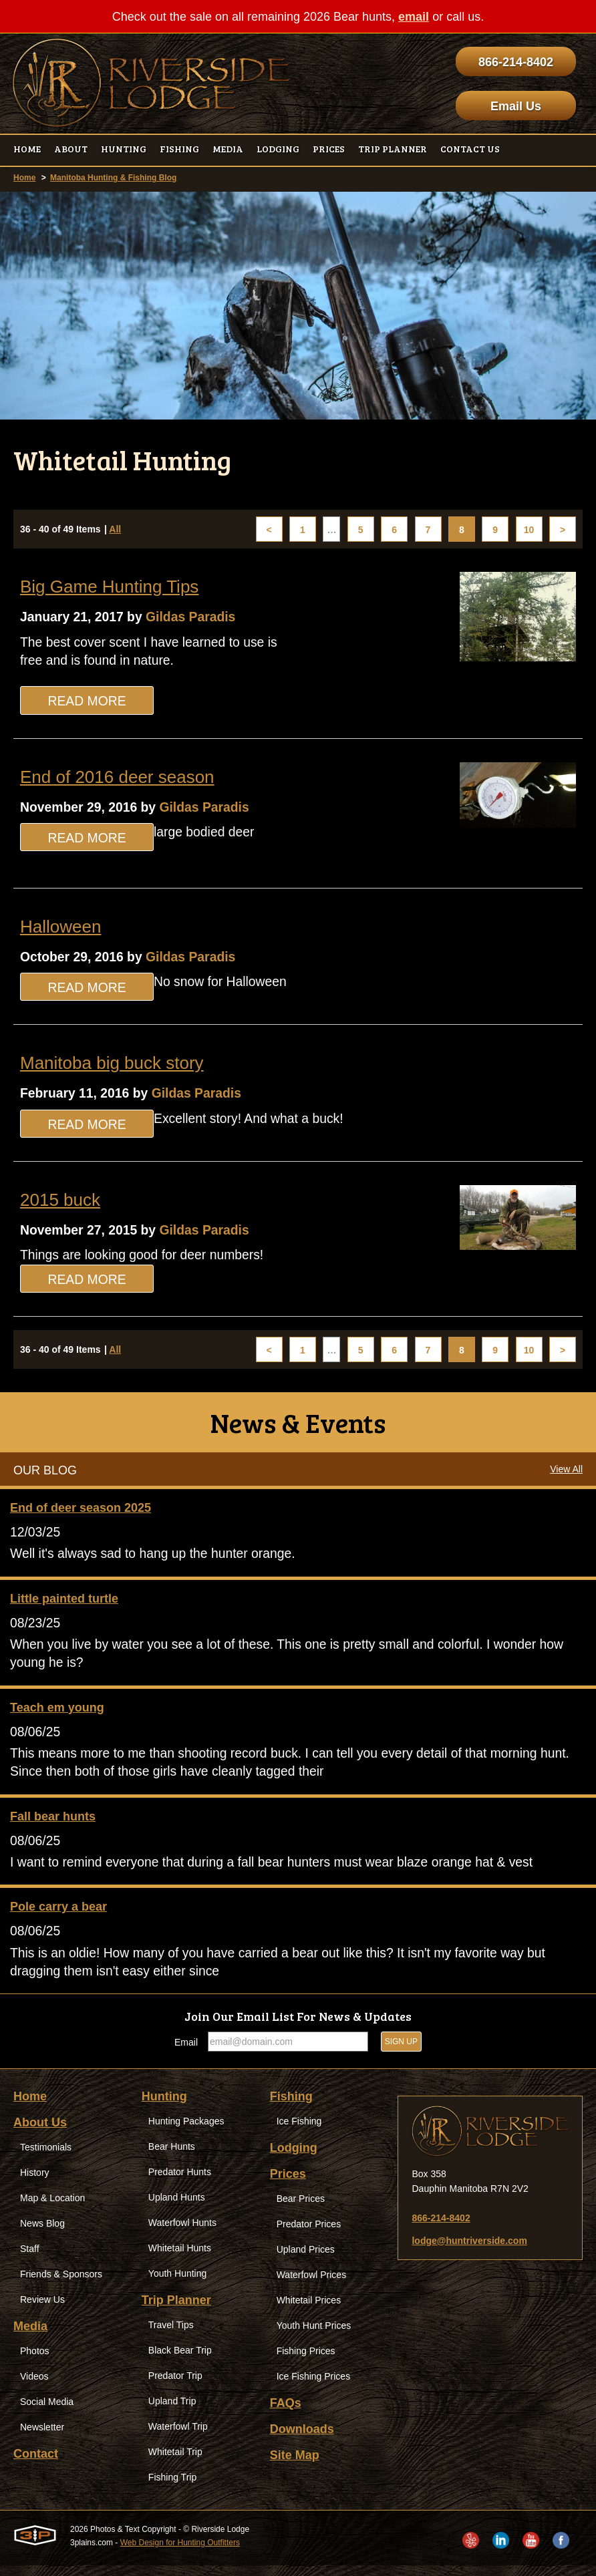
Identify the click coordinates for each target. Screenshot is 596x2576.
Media (30, 2337)
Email (186, 2053)
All (115, 529)
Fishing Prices (306, 2361)
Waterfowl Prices (312, 2285)
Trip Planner (176, 2310)
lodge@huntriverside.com (469, 2251)
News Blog (42, 2234)
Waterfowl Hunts (182, 2233)
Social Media (46, 2412)
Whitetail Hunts (179, 2258)
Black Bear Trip (180, 2361)
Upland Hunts (176, 2208)
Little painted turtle (64, 1604)
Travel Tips (171, 2335)
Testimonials (45, 2157)
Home (24, 177)
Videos (34, 2387)
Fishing (291, 2107)
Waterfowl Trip (178, 2437)
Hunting (164, 2107)
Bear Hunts (171, 2157)
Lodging (293, 2158)
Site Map (294, 2465)
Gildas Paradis (196, 617)
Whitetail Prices (309, 2310)
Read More (86, 702)
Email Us (515, 106)
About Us (40, 2133)
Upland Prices (306, 2260)
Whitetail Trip (175, 2462)
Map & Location (52, 2208)
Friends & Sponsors (61, 2284)
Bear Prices (301, 2209)
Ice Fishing (299, 2131)
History (34, 2183)
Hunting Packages (186, 2131)
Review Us (42, 2310)
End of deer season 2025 (80, 1512)
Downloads (302, 2439)
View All (566, 1473)
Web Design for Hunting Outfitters (180, 2553)
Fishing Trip (172, 2487)
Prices (288, 2184)
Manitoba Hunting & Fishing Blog (113, 177)
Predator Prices (309, 2234)
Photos (34, 2361)
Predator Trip (175, 2386)
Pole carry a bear (58, 1916)
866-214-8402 (515, 62)
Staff (29, 2259)
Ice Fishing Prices (313, 2387)
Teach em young (57, 1714)
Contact (35, 2464)
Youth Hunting (177, 2284)
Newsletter (42, 2437)
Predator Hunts (179, 2182)
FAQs (285, 2413)
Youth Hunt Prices (314, 2336)
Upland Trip (172, 2411)
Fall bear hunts (53, 1824)
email (413, 16)
